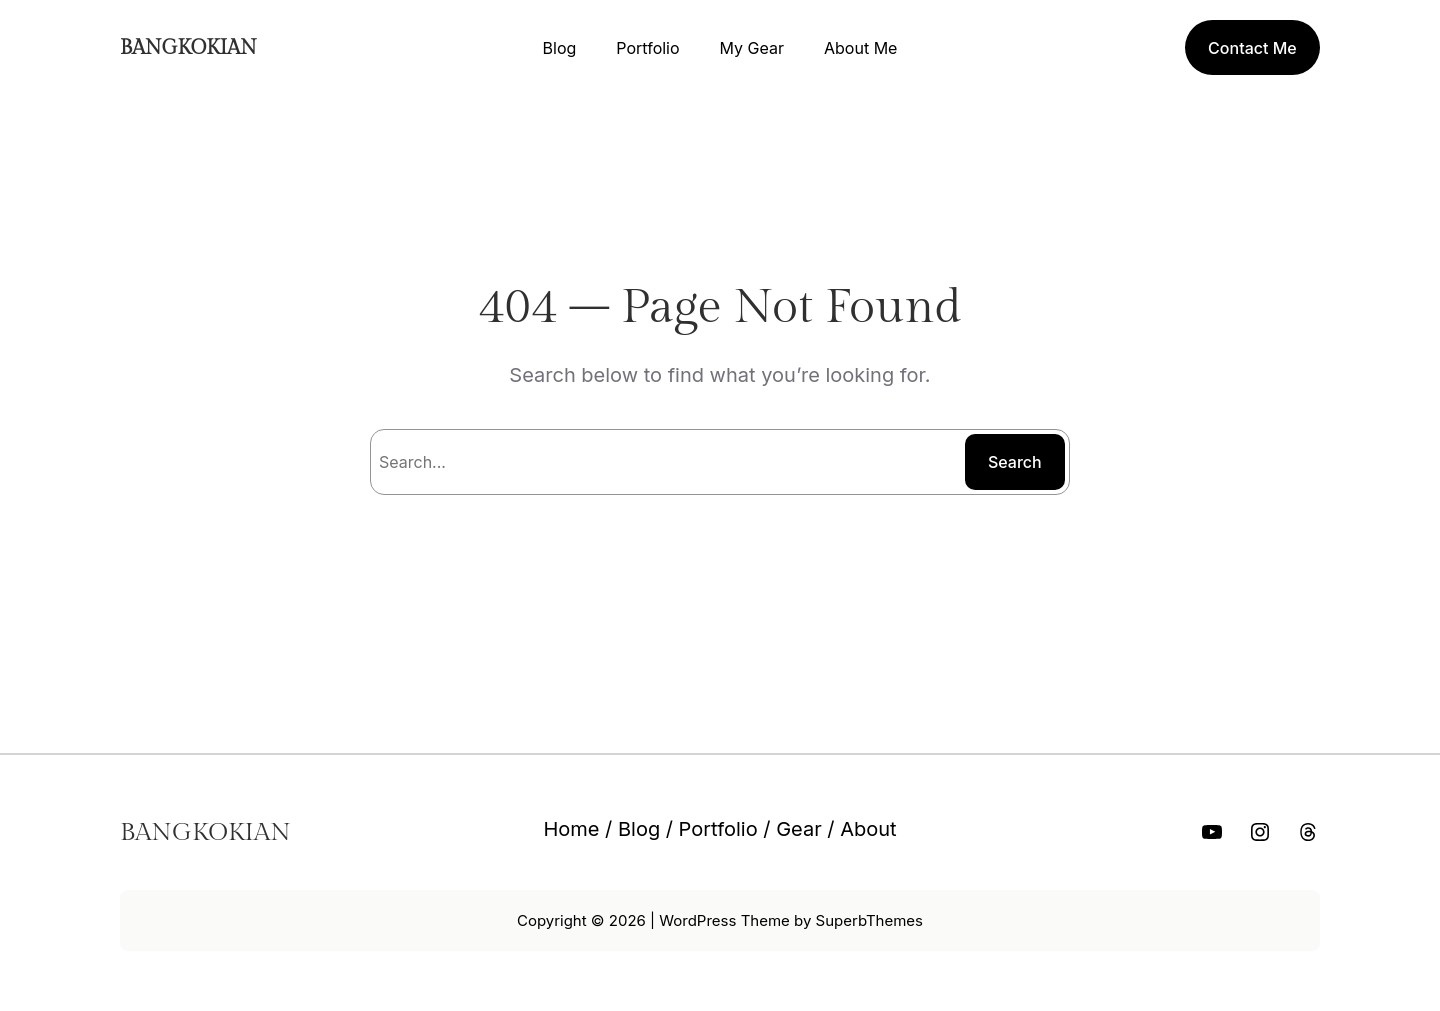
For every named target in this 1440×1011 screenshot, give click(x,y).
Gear (799, 829)
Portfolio (718, 829)
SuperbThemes (869, 920)
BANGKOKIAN (188, 48)
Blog (639, 829)
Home (571, 829)
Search (1015, 462)
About (868, 829)
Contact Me (1252, 48)
